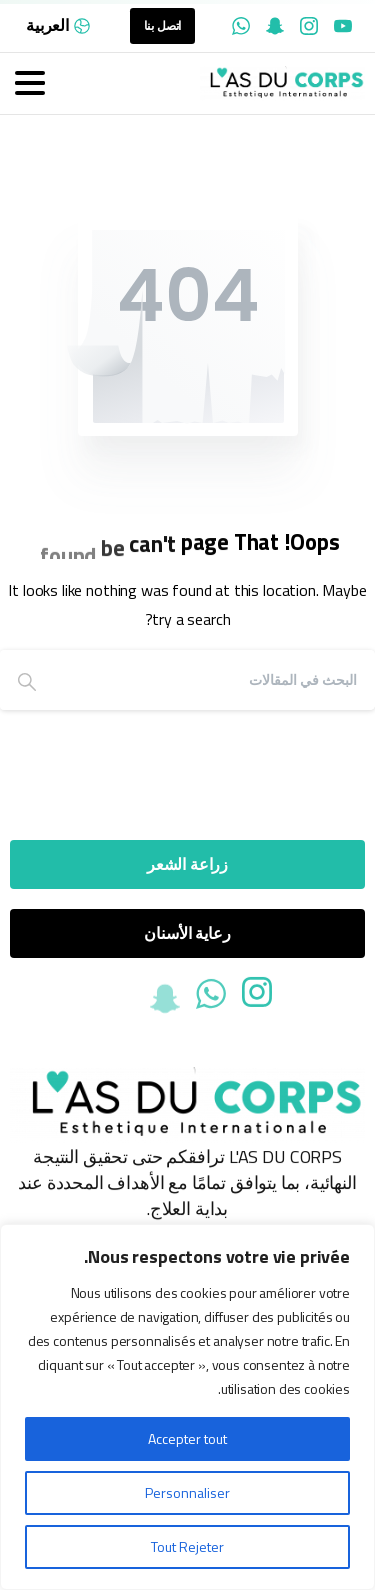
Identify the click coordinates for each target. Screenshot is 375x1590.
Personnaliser (187, 1492)
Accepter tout (187, 1438)
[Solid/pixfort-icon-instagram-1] (257, 997)
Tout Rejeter (187, 1546)
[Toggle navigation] (30, 83)
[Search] (214, 680)
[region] (187, 1407)
